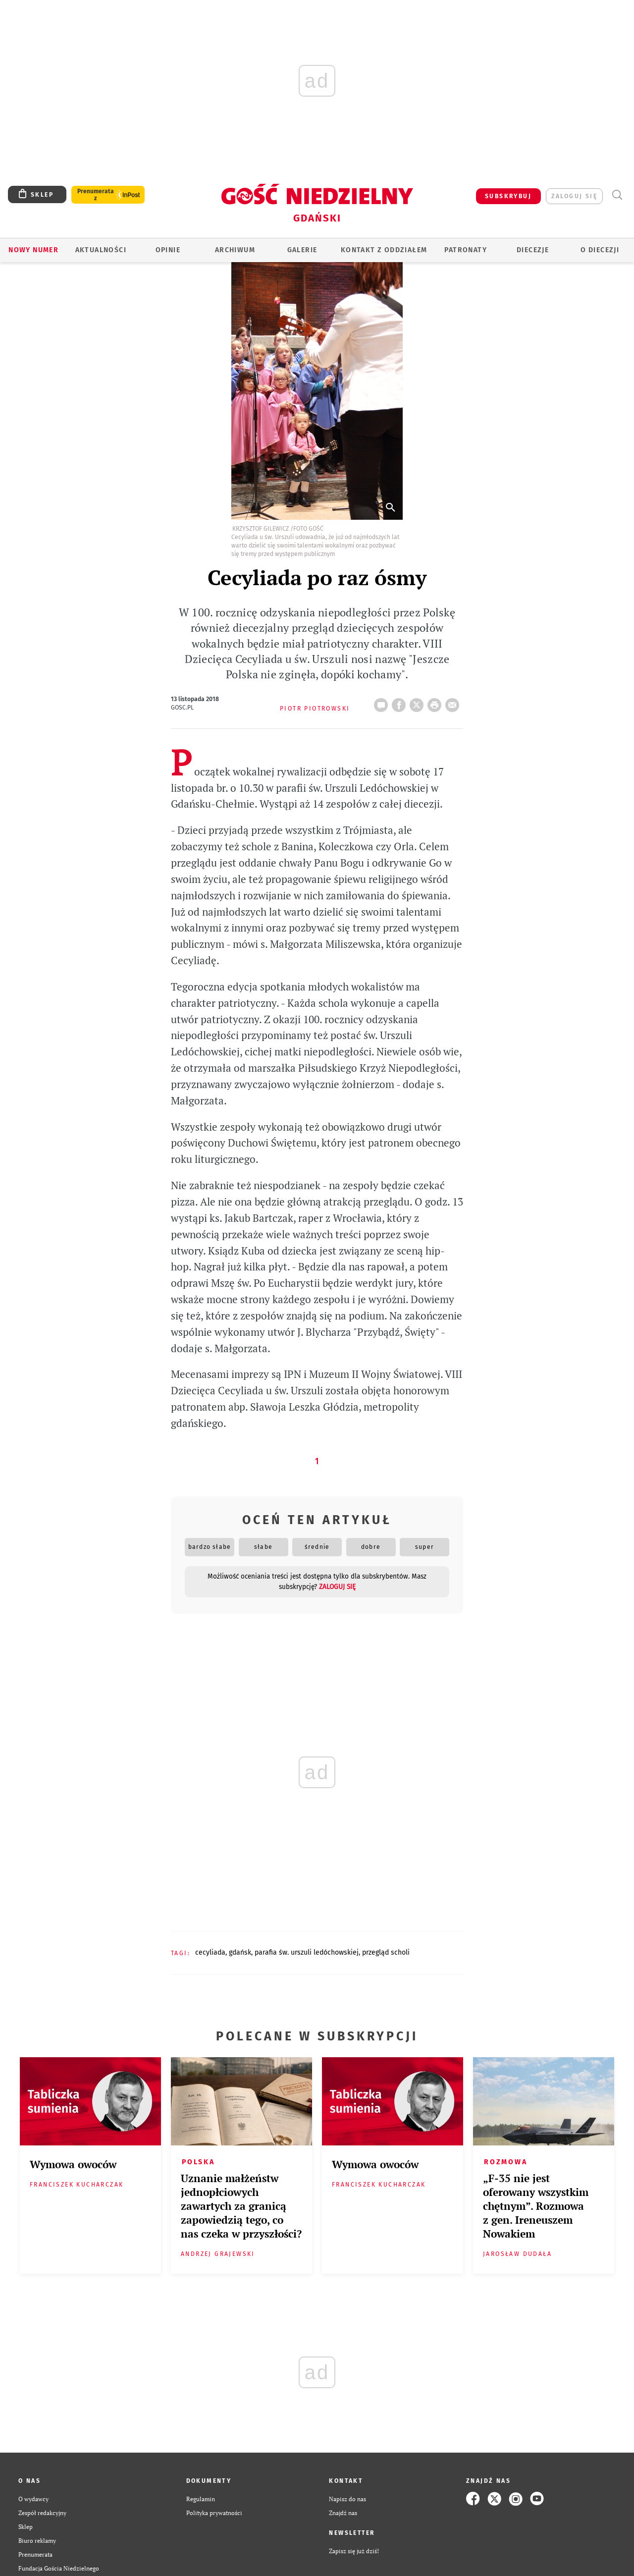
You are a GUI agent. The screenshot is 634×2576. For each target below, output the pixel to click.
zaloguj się (574, 196)
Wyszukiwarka (617, 195)
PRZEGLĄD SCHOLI (386, 1952)
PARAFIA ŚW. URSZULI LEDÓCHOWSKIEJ (307, 1952)
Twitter (418, 702)
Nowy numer (33, 250)
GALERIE (302, 250)
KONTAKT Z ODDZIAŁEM (384, 250)
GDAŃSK (240, 1952)
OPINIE (168, 250)
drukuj (436, 702)
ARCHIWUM (235, 250)
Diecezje (533, 250)
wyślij (454, 702)
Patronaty (465, 250)
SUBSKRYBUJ (508, 196)
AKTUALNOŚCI (100, 250)
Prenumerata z (95, 195)
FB (401, 702)
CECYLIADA (210, 1952)
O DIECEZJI (600, 250)
